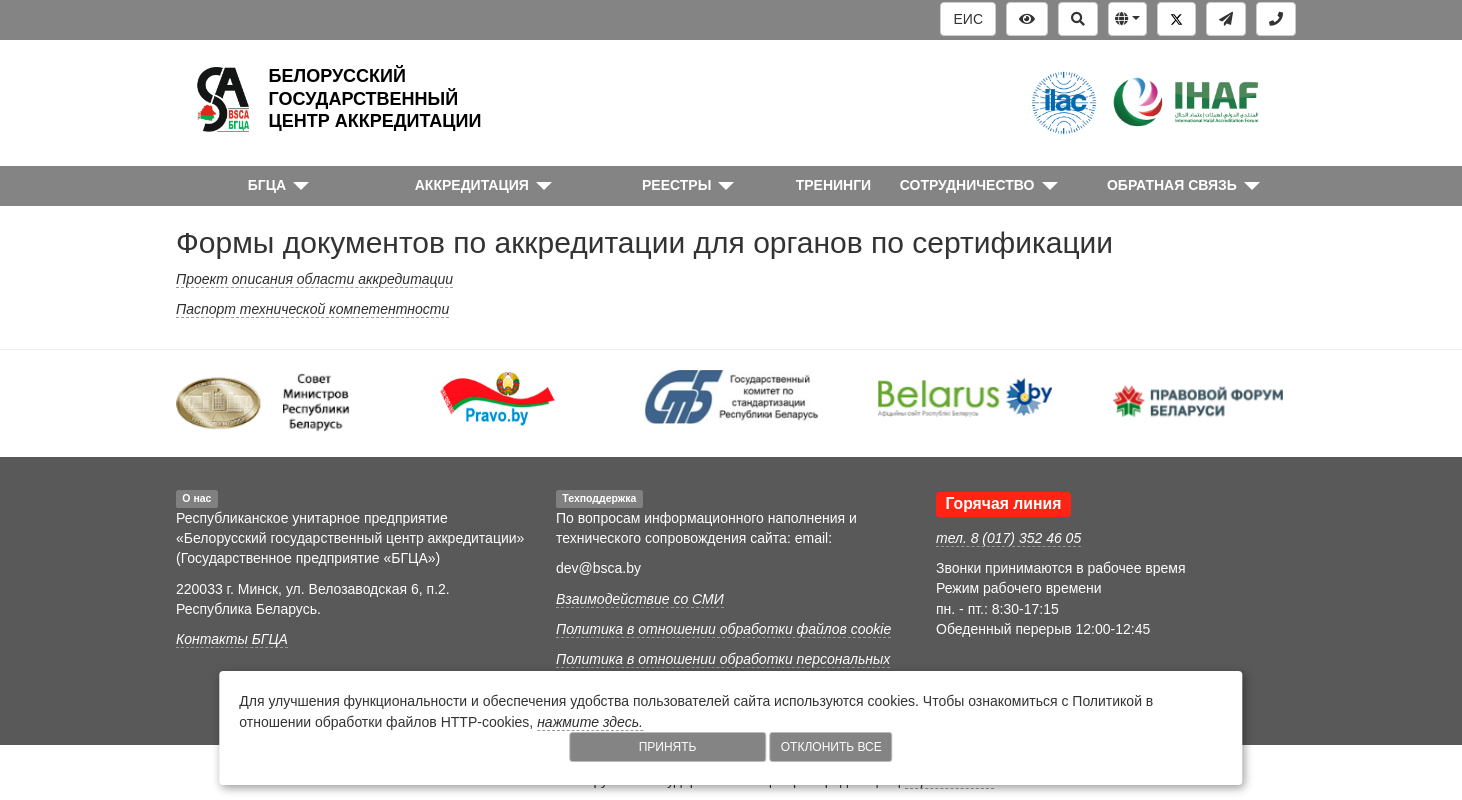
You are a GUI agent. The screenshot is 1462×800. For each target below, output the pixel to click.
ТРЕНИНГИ (834, 185)
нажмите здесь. (590, 722)
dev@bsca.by (598, 568)
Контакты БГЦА (232, 639)
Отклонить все (831, 747)
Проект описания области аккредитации (314, 279)
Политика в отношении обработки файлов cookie (723, 629)
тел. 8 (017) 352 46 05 (1008, 538)
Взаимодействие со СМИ (640, 599)
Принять (668, 747)
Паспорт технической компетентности (312, 309)
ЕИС (968, 19)
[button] (1127, 19)
